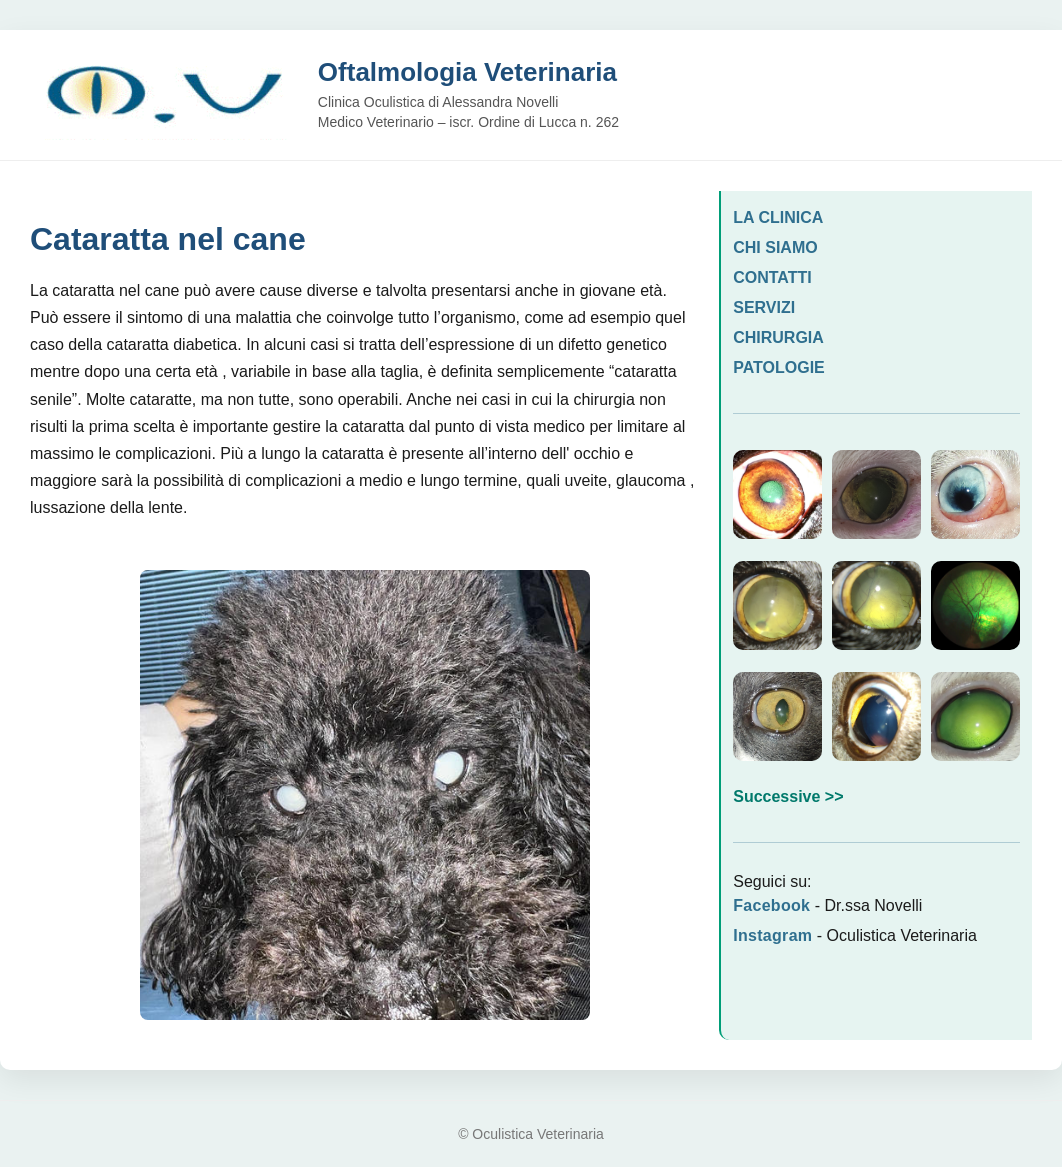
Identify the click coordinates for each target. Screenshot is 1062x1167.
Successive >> (788, 796)
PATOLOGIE (779, 367)
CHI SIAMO (775, 247)
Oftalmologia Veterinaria (467, 72)
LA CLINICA (778, 217)
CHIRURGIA (778, 337)
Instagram (772, 935)
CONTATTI (772, 277)
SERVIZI (764, 307)
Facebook (771, 905)
